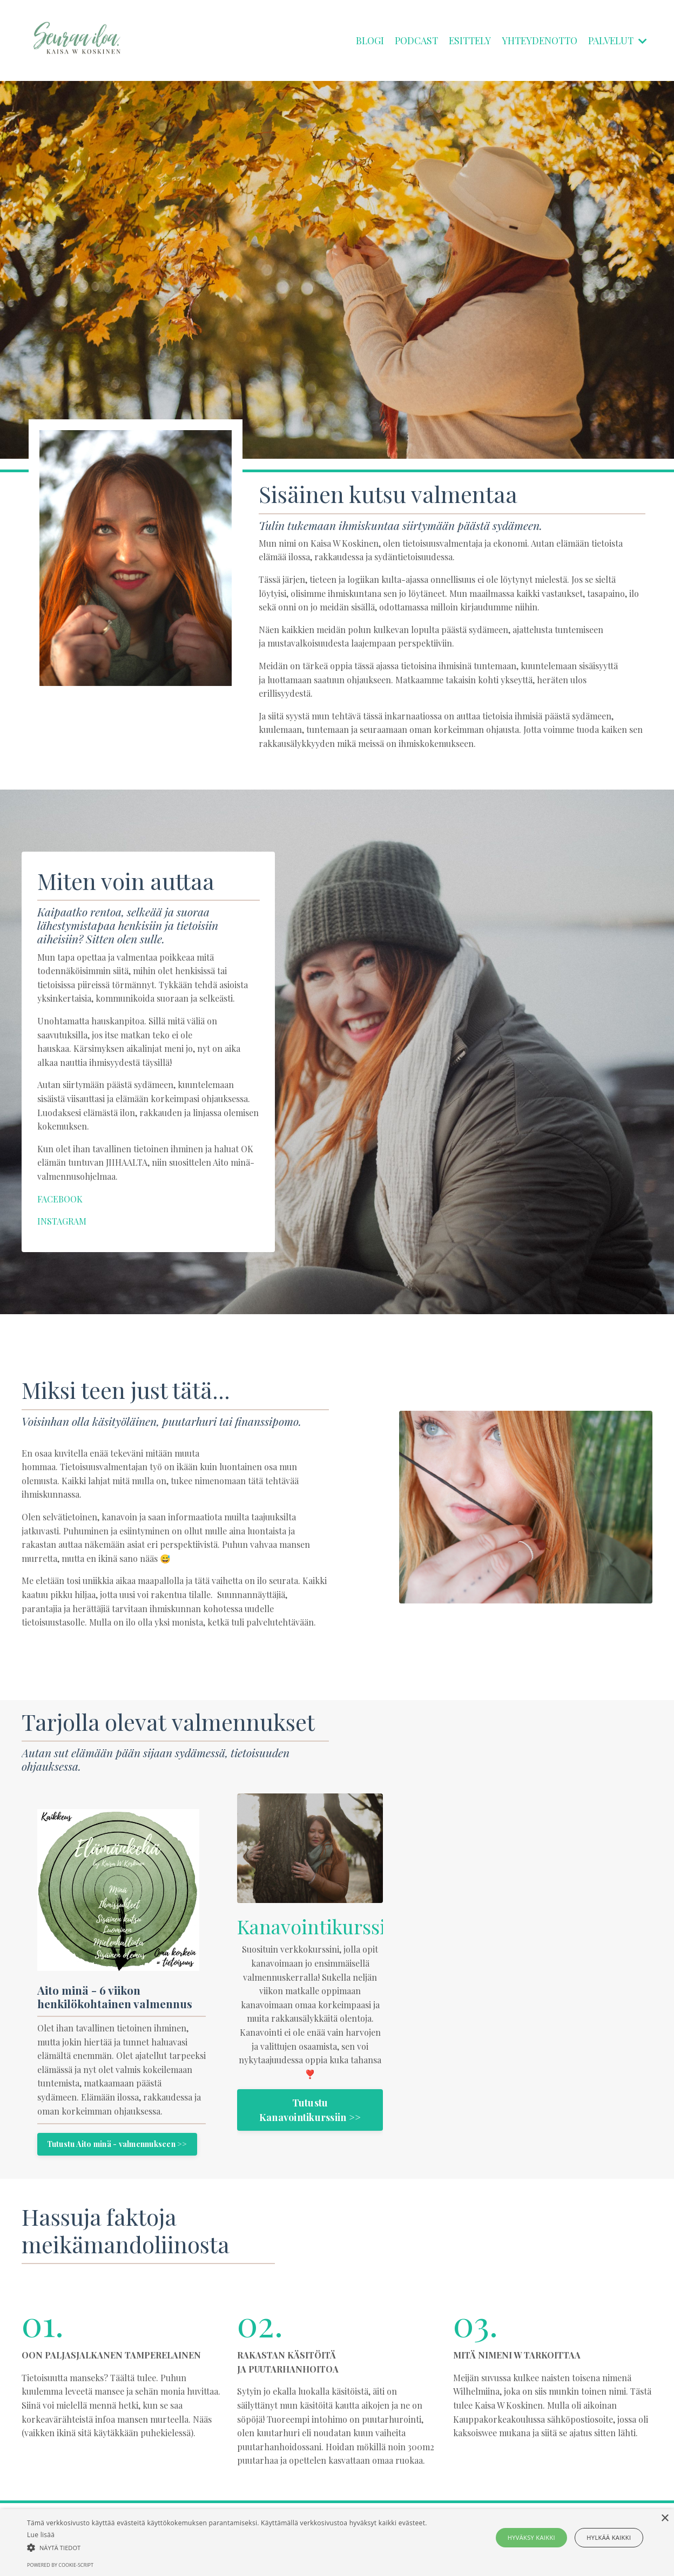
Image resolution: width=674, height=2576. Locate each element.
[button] (228, 2547)
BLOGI (359, 40)
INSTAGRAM (62, 1222)
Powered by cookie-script (60, 2564)
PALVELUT (616, 40)
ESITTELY (462, 40)
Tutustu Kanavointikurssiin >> (310, 2111)
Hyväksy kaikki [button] (533, 2537)
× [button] (664, 2518)
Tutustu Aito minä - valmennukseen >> (118, 2159)
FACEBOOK (61, 1199)
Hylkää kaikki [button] (606, 2537)
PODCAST (407, 40)
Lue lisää (41, 2534)
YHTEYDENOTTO (535, 40)
